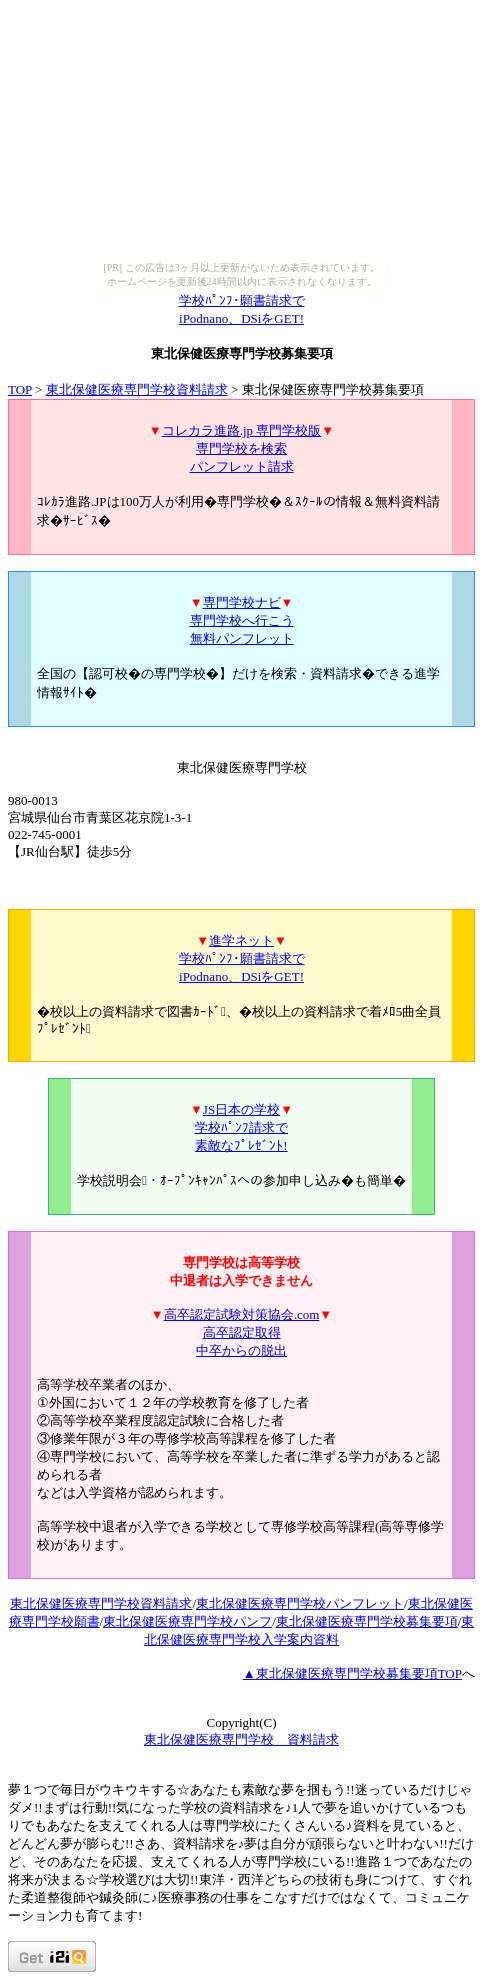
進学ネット (241, 940)
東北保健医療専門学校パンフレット (300, 1603)
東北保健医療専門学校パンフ (187, 1621)
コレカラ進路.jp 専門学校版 (242, 430)
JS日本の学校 (241, 1109)
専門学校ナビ (242, 602)
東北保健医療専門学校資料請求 (137, 389)
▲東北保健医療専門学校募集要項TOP (352, 1673)
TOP (20, 389)
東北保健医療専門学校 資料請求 (241, 1739)
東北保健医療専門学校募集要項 (367, 1621)
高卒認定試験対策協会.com (242, 1314)
